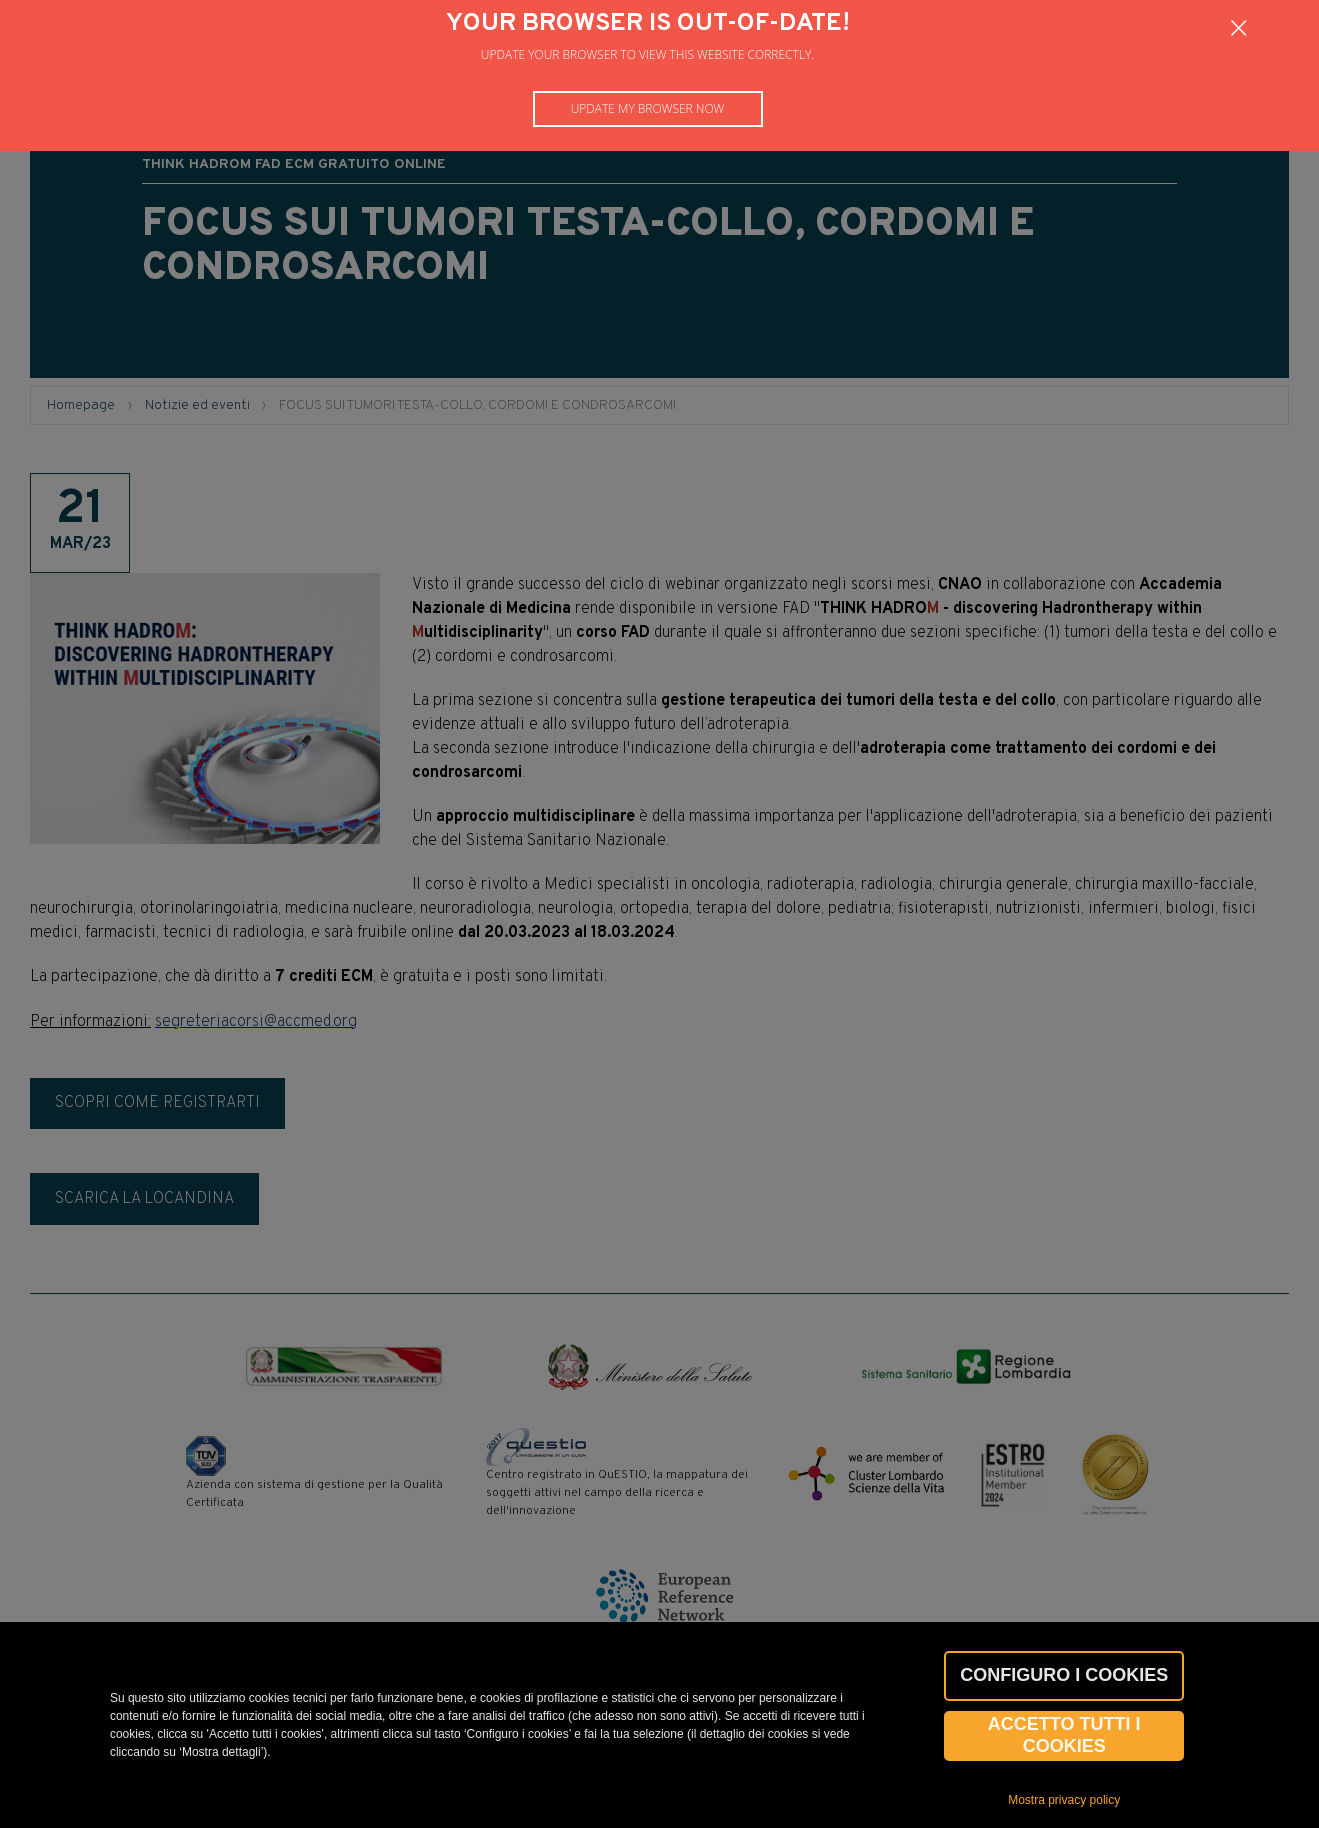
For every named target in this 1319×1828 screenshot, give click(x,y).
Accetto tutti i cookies (1064, 1735)
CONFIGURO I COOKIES (1064, 1675)
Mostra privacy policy (1064, 1800)
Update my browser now (648, 108)
